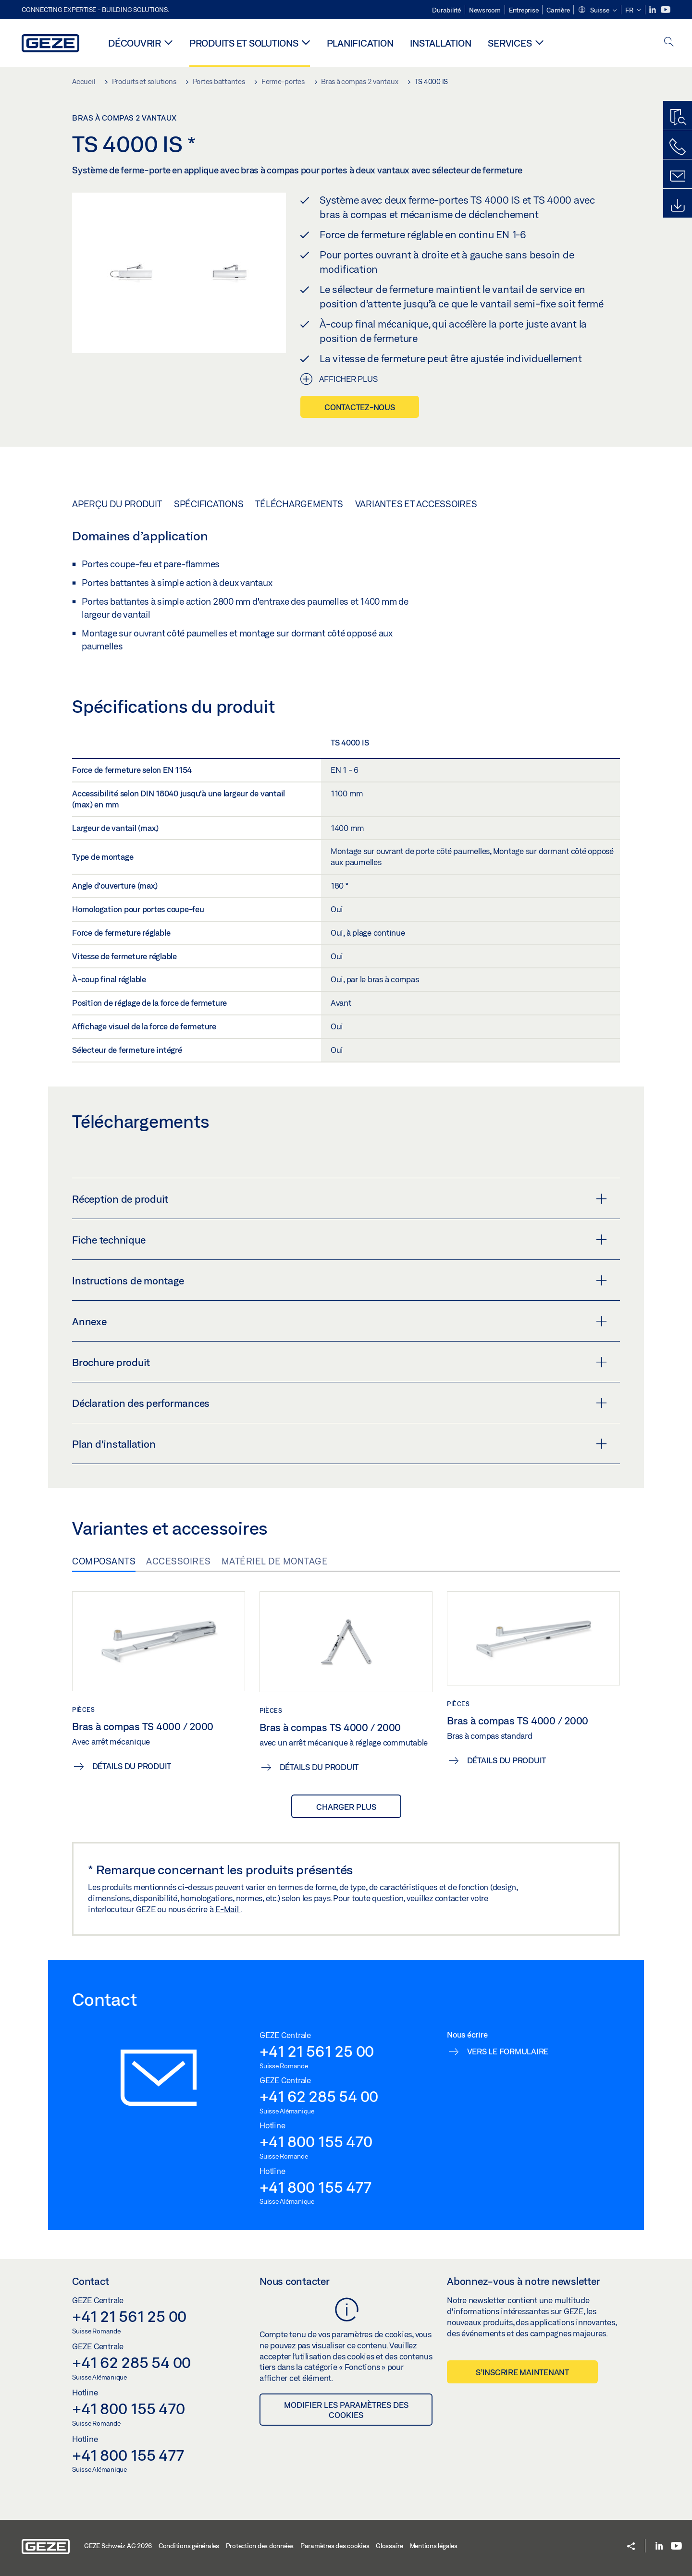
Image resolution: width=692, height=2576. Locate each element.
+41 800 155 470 (316, 2141)
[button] (597, 10)
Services (509, 43)
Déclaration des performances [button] (339, 1403)
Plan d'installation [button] (339, 1444)
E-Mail (227, 1909)
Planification (360, 43)
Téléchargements (299, 504)
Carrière (557, 10)
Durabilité (446, 10)
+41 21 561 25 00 (317, 2051)
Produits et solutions (243, 43)
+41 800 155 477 (315, 2187)
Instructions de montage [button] (339, 1280)
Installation (440, 43)
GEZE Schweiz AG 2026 (118, 2546)
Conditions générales (189, 2546)
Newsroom (485, 10)
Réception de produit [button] (339, 1199)
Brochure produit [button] (339, 1362)
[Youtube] (665, 10)
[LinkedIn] (653, 10)
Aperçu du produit (117, 504)
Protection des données (260, 2546)
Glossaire (389, 2546)
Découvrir (134, 43)
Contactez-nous (359, 407)
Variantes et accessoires (416, 504)
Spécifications (209, 504)
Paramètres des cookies (335, 2546)
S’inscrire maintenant (522, 2372)
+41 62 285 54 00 (319, 2096)
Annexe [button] (339, 1321)
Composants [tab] (104, 1561)
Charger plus (346, 1806)
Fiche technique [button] (339, 1239)
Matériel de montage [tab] (275, 1561)
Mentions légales (433, 2546)
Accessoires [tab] (178, 1561)
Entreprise (524, 10)
